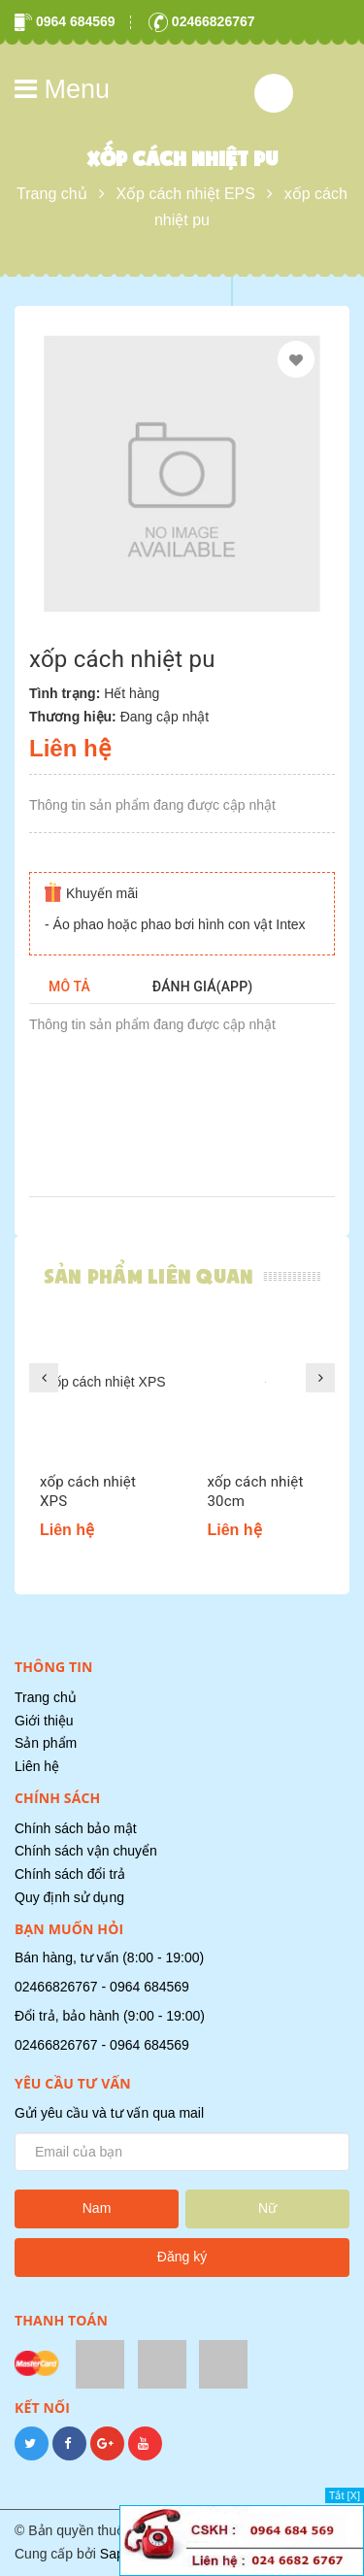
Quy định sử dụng (69, 1897)
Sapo (116, 2553)
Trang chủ (46, 1697)
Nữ (267, 2208)
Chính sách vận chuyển (86, 1850)
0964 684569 (65, 21)
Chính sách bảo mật (76, 1828)
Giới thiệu (44, 1720)
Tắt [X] (344, 2495)
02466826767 (202, 21)
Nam (97, 2208)
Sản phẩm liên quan (148, 1276)
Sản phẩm (46, 1743)
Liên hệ (37, 1766)
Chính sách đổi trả (70, 1874)
